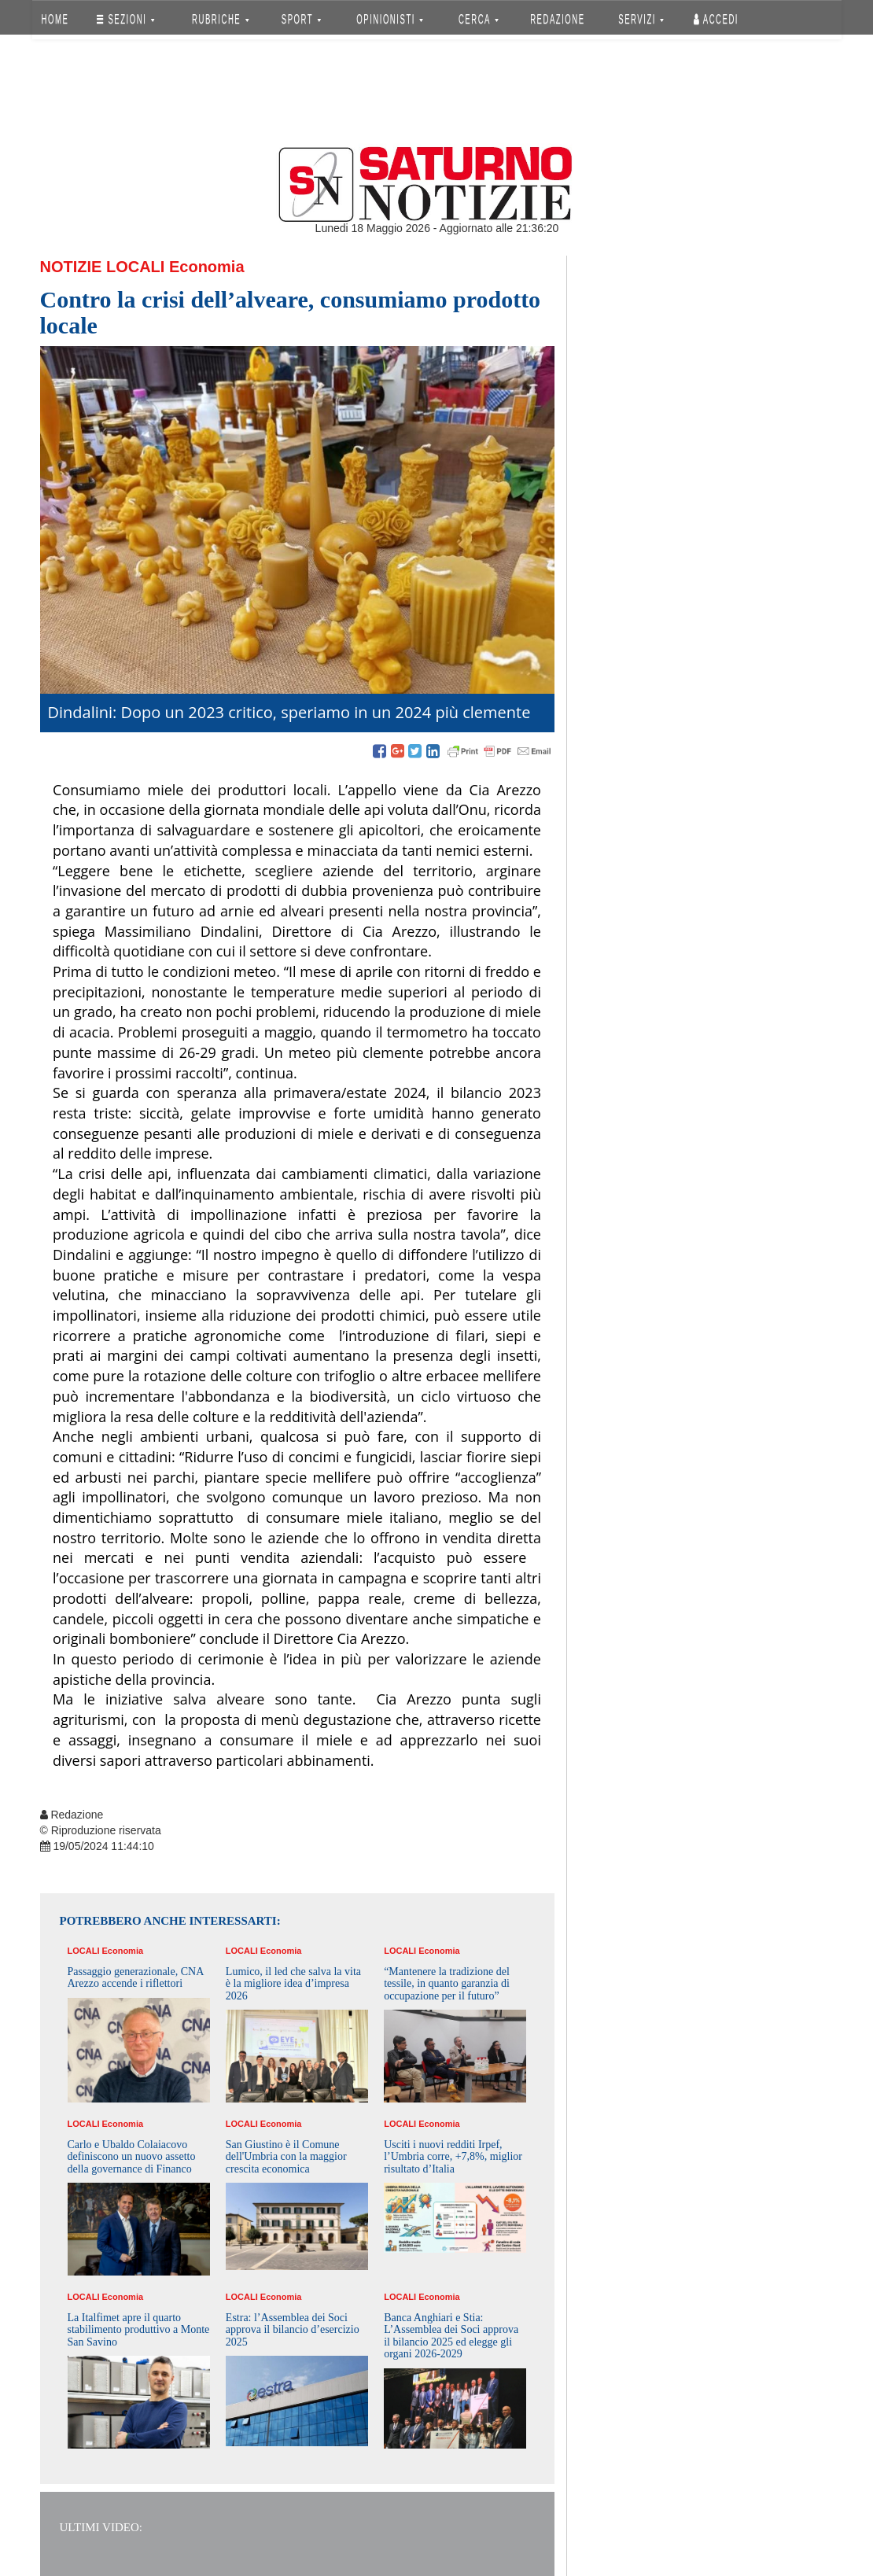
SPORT (301, 19)
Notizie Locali (102, 266)
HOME (54, 19)
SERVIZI (641, 19)
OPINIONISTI (389, 19)
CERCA (479, 19)
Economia (207, 266)
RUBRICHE (221, 19)
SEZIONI (125, 19)
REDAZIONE (557, 19)
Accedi (716, 19)
